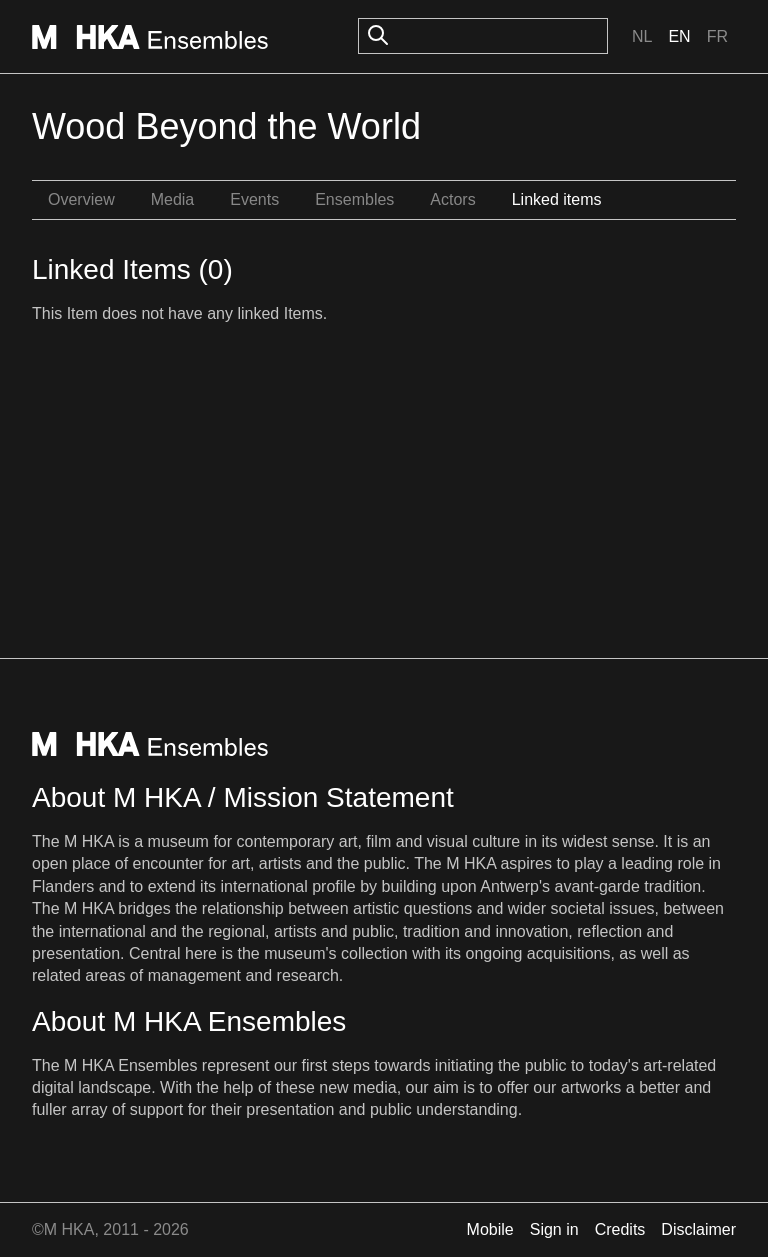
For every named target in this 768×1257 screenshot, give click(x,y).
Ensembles (354, 199)
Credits (620, 1229)
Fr (717, 36)
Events (254, 199)
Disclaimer (698, 1229)
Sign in (554, 1229)
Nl (642, 36)
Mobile (490, 1229)
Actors (452, 199)
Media (173, 199)
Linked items (557, 199)
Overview (81, 199)
